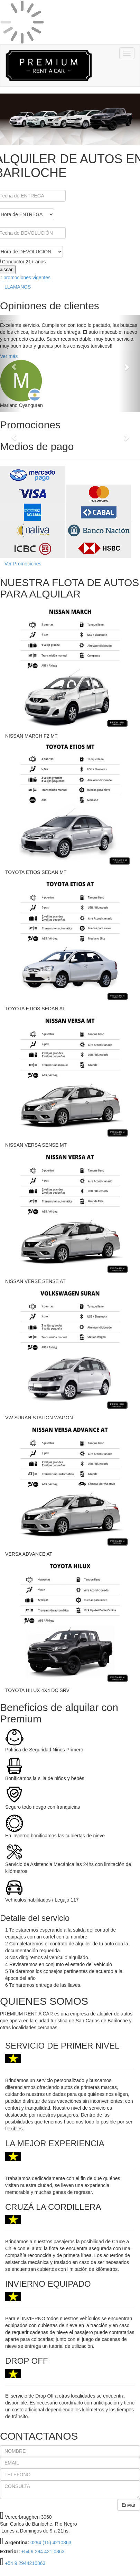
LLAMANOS (17, 287)
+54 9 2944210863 (25, 2563)
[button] (10, 363)
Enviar (129, 2505)
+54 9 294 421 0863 (42, 2551)
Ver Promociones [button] (22, 563)
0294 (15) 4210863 (50, 2542)
